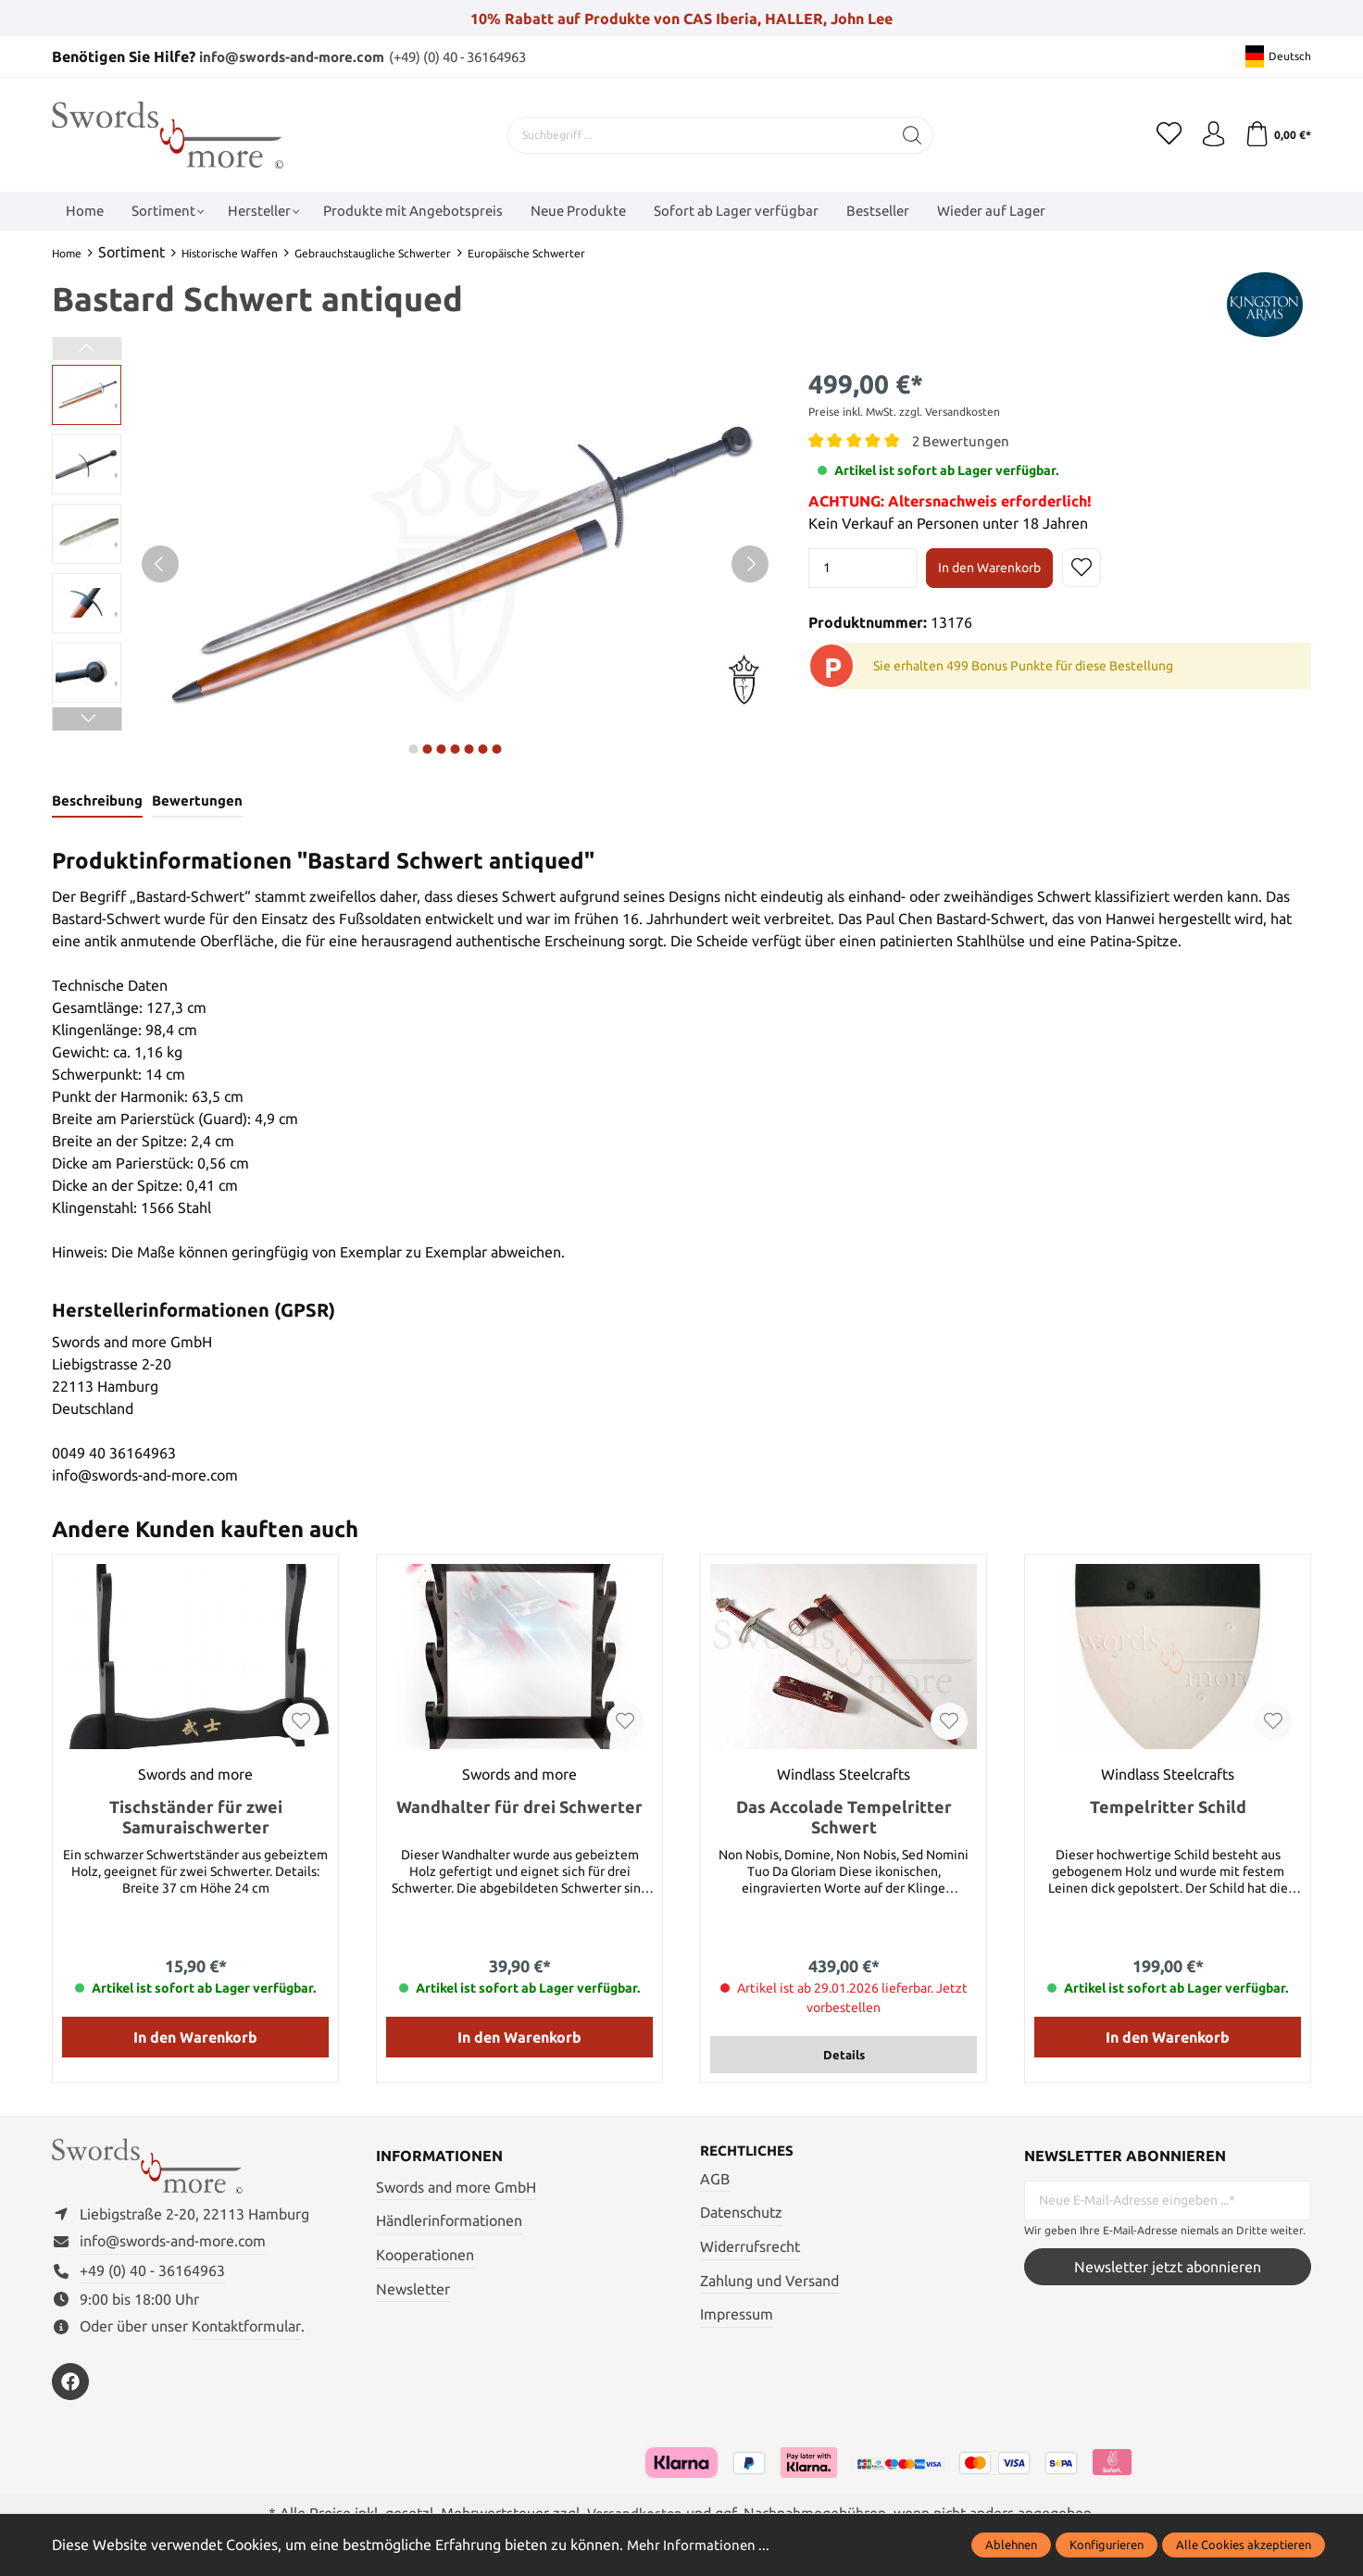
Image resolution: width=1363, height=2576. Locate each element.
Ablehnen (1011, 2544)
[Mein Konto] (1209, 134)
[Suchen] (909, 134)
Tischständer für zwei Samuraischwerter (195, 1817)
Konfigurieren (1106, 2544)
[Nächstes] (750, 562)
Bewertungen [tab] (196, 801)
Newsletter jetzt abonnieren (1167, 2268)
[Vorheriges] (160, 562)
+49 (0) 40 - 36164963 (152, 2278)
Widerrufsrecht (750, 2248)
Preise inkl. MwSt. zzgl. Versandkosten (904, 411)
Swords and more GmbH (456, 2188)
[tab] (97, 802)
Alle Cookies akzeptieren (1243, 2544)
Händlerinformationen (449, 2222)
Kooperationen (425, 2255)
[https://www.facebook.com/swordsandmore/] (70, 2388)
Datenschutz (741, 2215)
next (413, 748)
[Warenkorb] (1276, 134)
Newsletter (413, 2290)
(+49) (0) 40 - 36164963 (482, 56)
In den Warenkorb (989, 567)
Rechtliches (750, 2152)
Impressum (736, 2316)
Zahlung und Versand (769, 2282)
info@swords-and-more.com (299, 56)
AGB (715, 2180)
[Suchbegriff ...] (696, 134)
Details (844, 2055)
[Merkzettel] (1163, 134)
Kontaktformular (246, 2333)
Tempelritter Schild (1168, 1807)
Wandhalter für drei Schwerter (519, 1807)
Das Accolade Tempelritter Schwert (844, 1817)
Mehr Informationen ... (701, 2544)
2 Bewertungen (963, 439)
